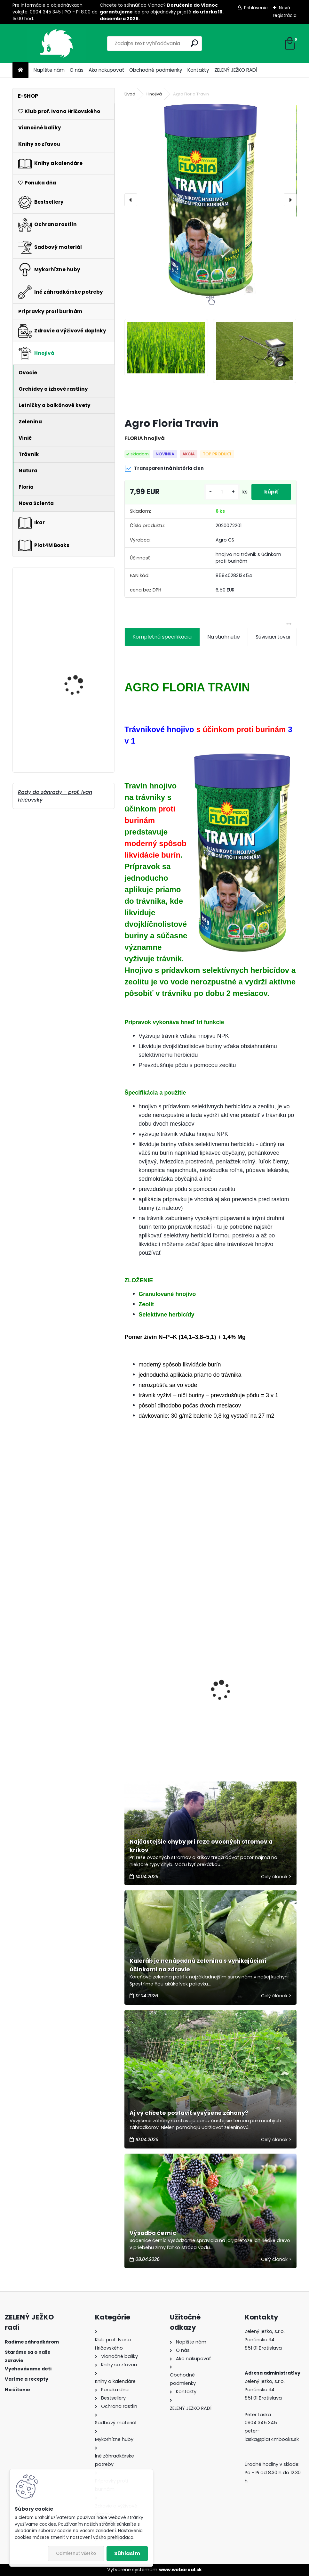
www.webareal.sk (180, 2569)
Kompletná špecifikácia (162, 636)
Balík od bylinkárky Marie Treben (76, 750)
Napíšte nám (49, 70)
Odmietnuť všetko (76, 2553)
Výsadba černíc (153, 2233)
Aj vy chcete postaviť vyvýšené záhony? (189, 2113)
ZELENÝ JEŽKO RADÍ (235, 70)
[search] (194, 43)
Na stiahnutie (223, 636)
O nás (76, 70)
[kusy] (222, 492)
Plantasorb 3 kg (72, 640)
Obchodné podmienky (155, 70)
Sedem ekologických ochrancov (155, 1705)
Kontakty (198, 70)
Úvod (129, 94)
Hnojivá (154, 94)
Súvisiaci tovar (273, 636)
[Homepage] (20, 70)
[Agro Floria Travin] (210, 200)
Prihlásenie (256, 7)
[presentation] (130, 199)
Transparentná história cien (164, 468)
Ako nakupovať (106, 70)
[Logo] (56, 44)
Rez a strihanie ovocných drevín (248, 1718)
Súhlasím (127, 2553)
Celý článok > (276, 1876)
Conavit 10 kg (69, 706)
